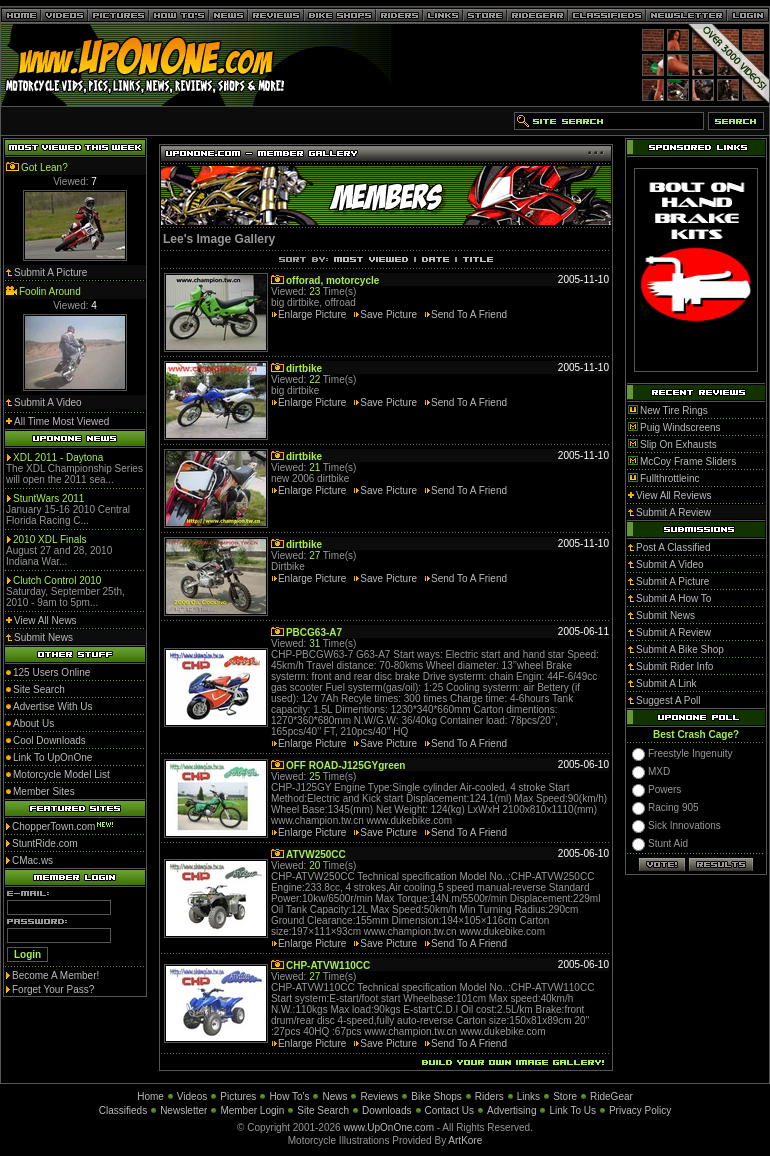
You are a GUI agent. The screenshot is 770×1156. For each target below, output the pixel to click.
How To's (289, 1096)
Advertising (511, 1110)
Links (528, 1096)
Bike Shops (436, 1096)
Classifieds (123, 1110)
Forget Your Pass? (53, 989)
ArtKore (465, 1140)
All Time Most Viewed (61, 421)
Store (565, 1096)
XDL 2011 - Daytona (58, 457)
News (334, 1096)
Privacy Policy (640, 1110)
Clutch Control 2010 (57, 580)
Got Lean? (44, 167)
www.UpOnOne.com (388, 1127)
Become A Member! (55, 975)
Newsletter (183, 1110)
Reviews (379, 1096)
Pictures (238, 1096)
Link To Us (572, 1110)
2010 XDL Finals (50, 539)
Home (150, 1096)
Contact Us (449, 1110)
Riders (489, 1096)
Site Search (323, 1110)
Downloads (386, 1110)
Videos (192, 1096)
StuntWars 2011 (48, 498)
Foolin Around (50, 291)
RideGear (611, 1096)
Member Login (252, 1110)
